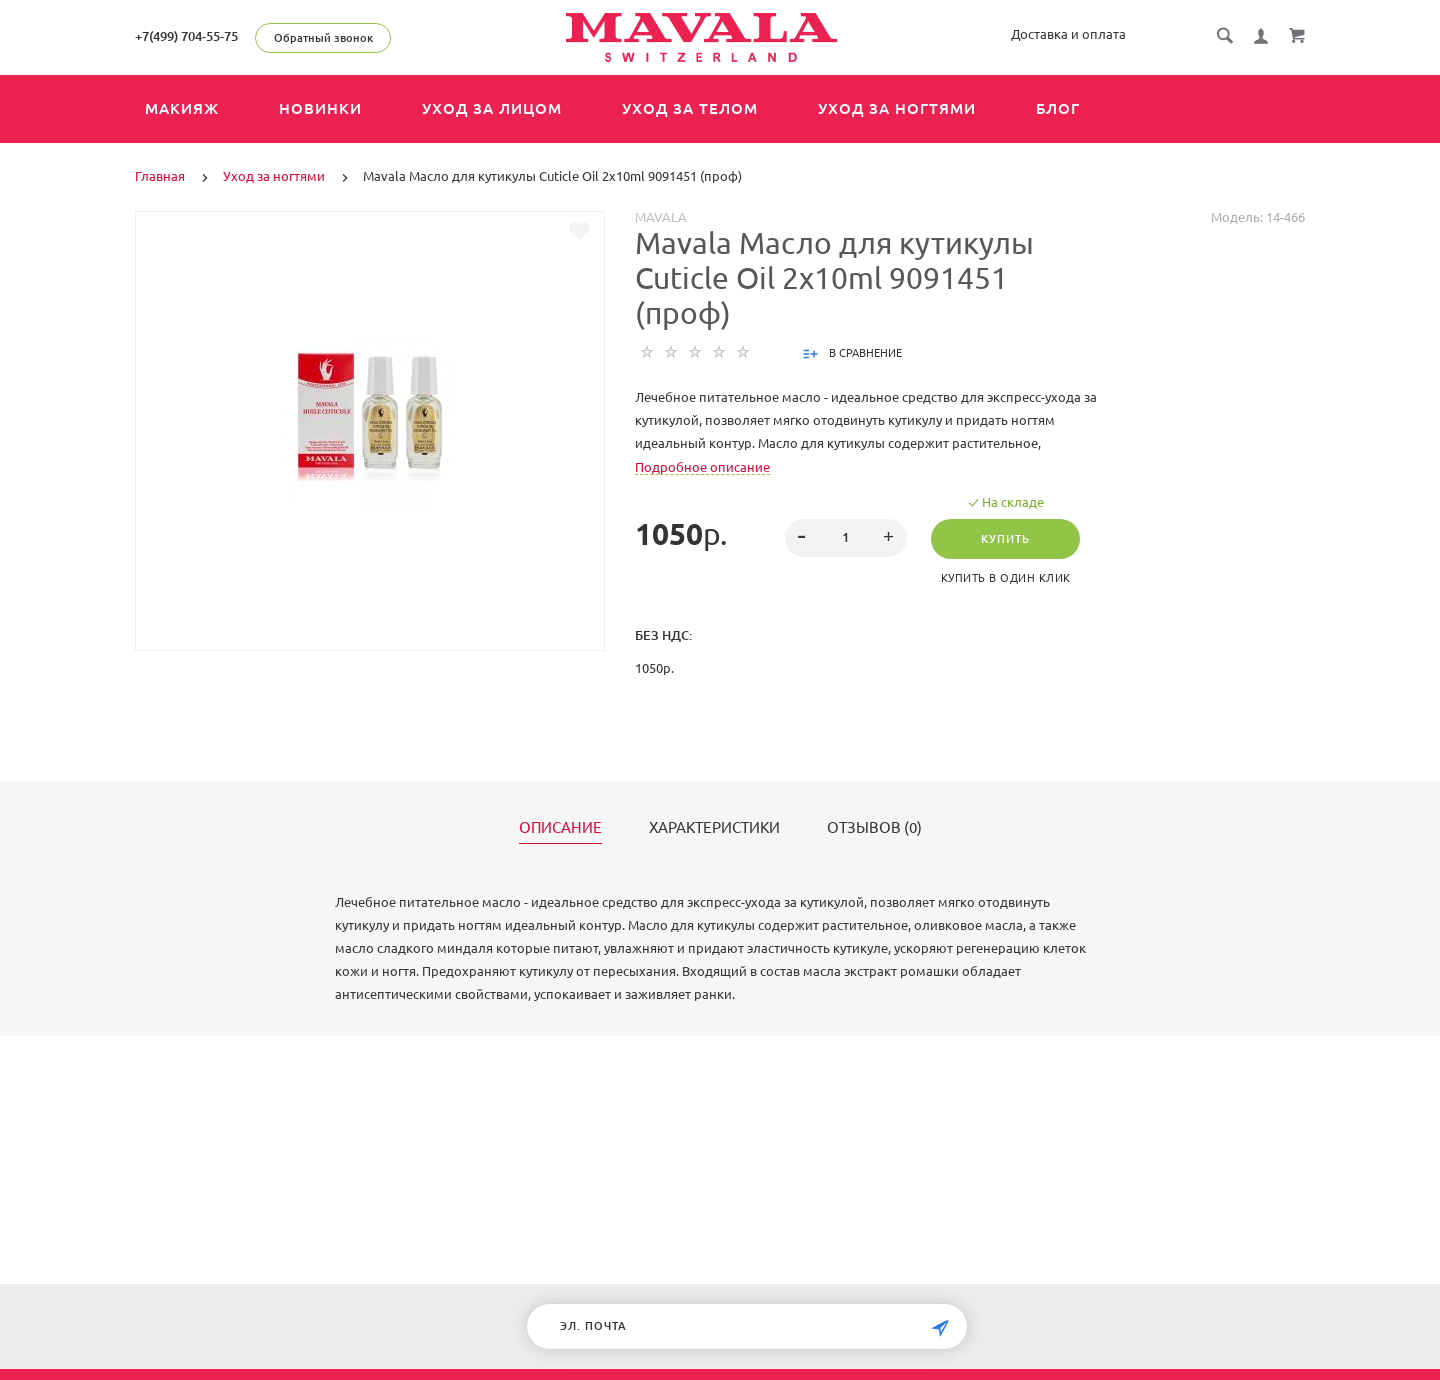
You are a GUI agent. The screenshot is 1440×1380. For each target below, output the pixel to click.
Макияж (182, 108)
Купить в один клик (1006, 578)
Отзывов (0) (874, 828)
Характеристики (714, 828)
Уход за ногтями (897, 108)
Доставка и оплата (1068, 34)
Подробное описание (702, 467)
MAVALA (661, 217)
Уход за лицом (492, 108)
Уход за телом (690, 108)
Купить (1005, 539)
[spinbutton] (846, 538)
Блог (1058, 108)
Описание (560, 828)
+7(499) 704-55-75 (186, 36)
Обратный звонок (323, 38)
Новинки (320, 108)
